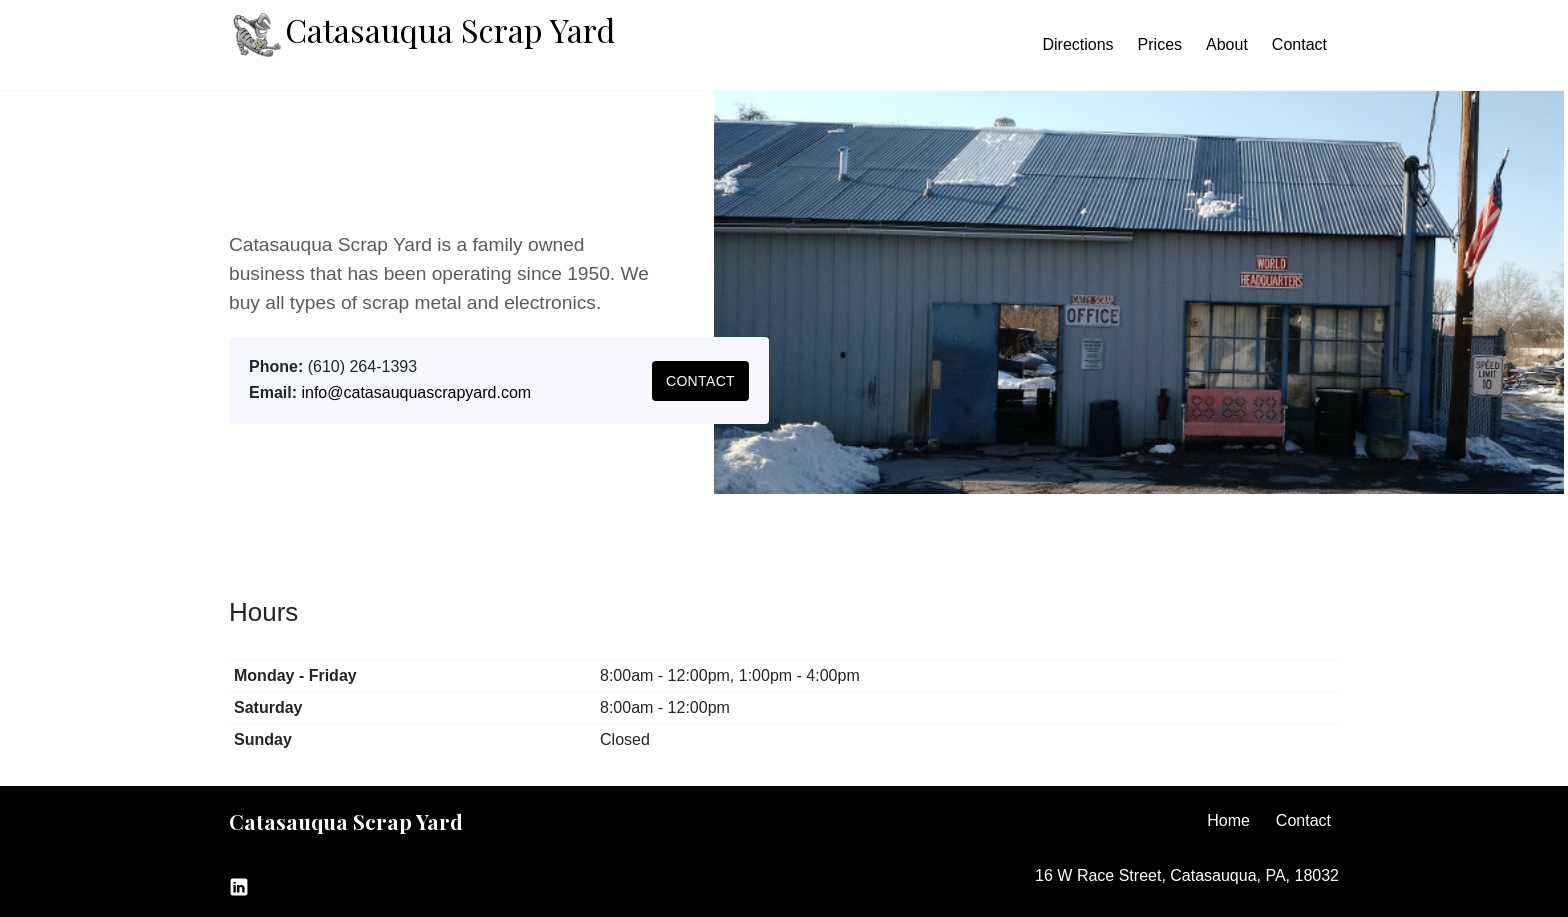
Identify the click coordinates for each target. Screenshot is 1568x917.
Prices (1160, 44)
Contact (1299, 44)
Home (1228, 820)
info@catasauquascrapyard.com (416, 392)
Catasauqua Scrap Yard (422, 35)
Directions (1077, 44)
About (1227, 44)
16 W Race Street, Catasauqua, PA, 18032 (1187, 875)
